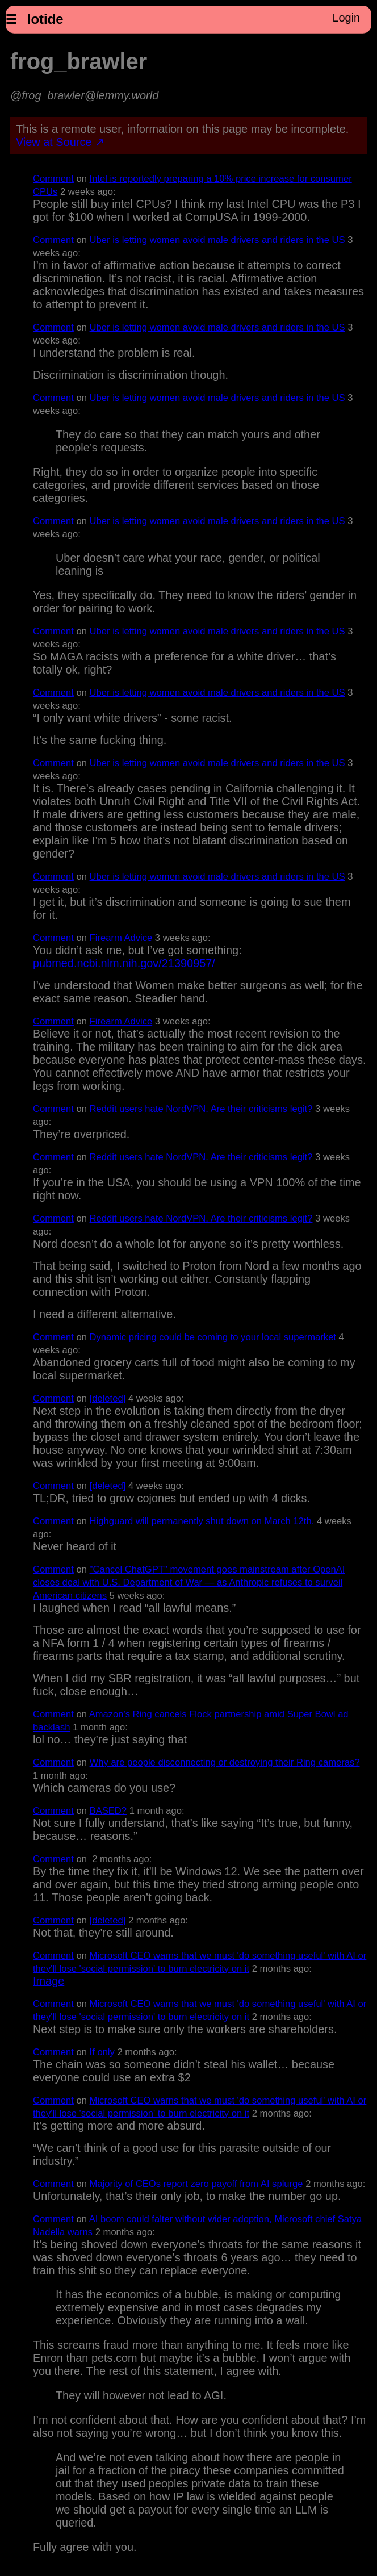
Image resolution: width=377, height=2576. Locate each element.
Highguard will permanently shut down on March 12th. (202, 1521)
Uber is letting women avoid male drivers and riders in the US (217, 240)
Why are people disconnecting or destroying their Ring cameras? (225, 1762)
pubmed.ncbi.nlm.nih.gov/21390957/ (124, 963)
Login (346, 17)
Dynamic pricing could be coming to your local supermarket (213, 1337)
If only (102, 2052)
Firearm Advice (121, 937)
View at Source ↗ (60, 142)
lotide (45, 19)
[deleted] (108, 1398)
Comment (53, 178)
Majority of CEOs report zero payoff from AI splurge (196, 2183)
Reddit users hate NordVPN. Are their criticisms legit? (201, 1108)
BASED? (108, 1810)
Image (48, 1981)
